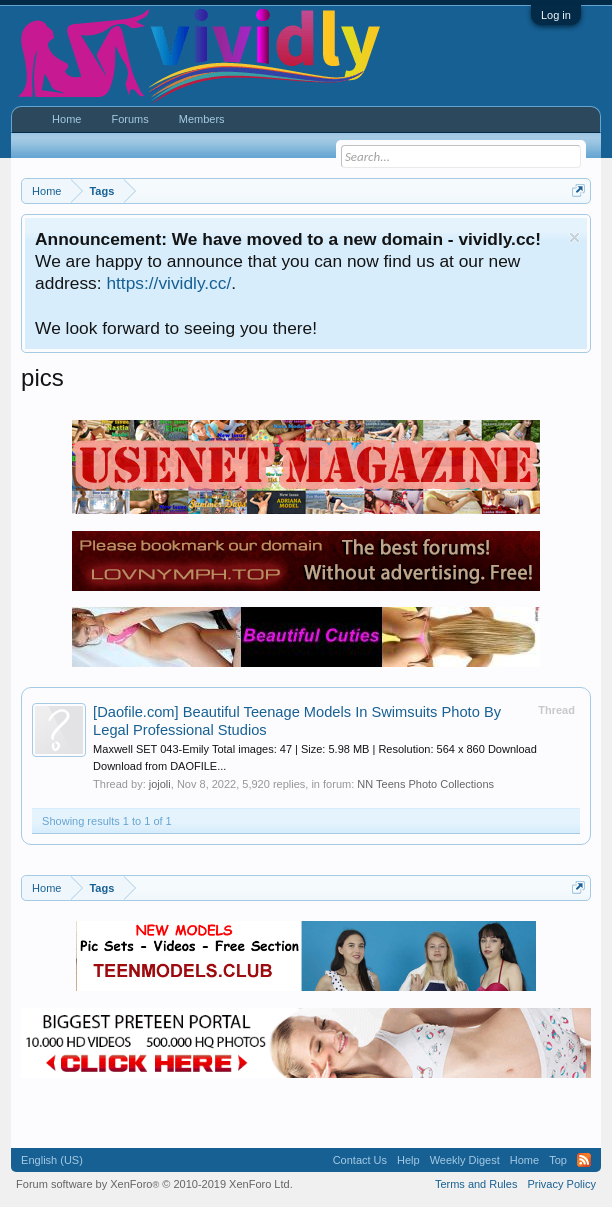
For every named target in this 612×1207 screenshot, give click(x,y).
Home (66, 119)
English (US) (52, 1160)
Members (202, 119)
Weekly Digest (465, 1160)
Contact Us (360, 1160)
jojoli (160, 784)
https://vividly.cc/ (168, 283)
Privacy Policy (561, 1184)
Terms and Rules (476, 1184)
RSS (584, 1160)
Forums (129, 119)
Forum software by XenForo (154, 1184)
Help (408, 1160)
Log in (556, 15)
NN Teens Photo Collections (425, 784)
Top (558, 1160)
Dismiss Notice (574, 237)
